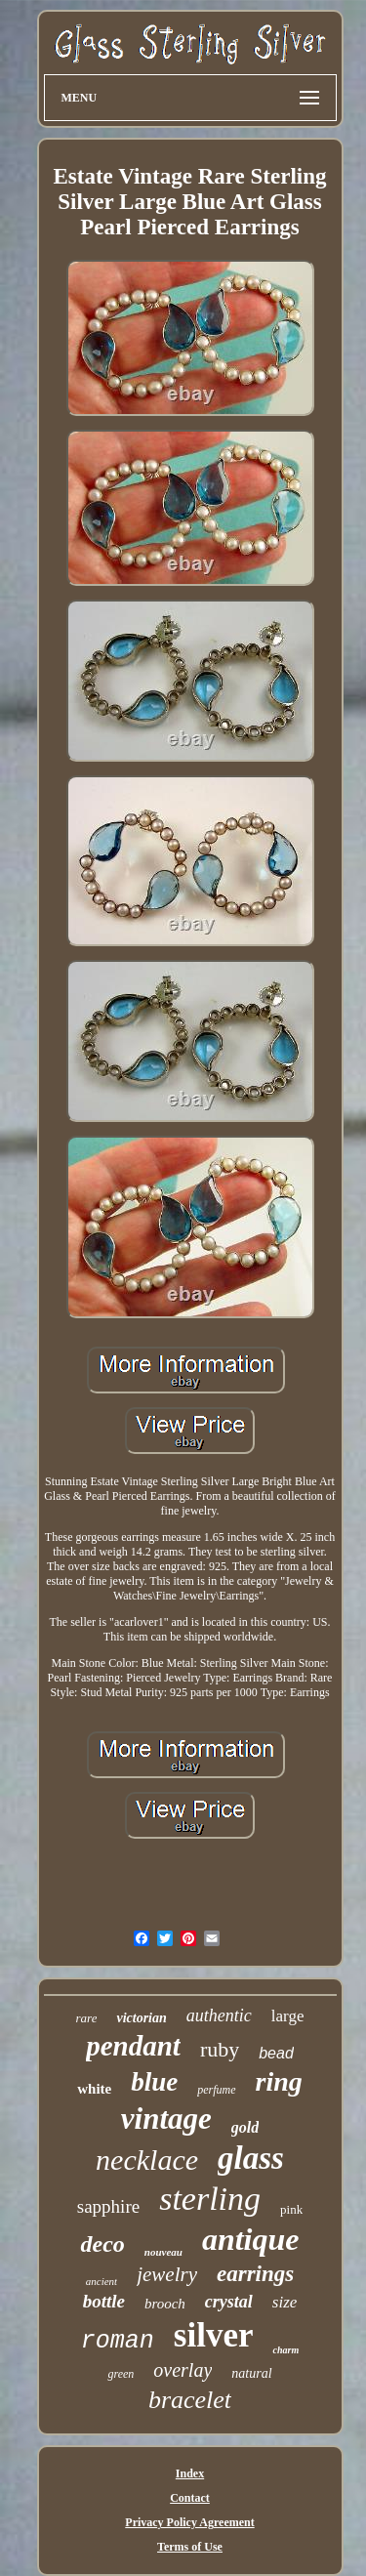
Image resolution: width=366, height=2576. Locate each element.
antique (251, 2239)
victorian (141, 2018)
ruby (219, 2049)
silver (214, 2335)
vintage (166, 2118)
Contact (190, 2498)
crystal (229, 2301)
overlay (182, 2370)
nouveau (163, 2252)
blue (154, 2082)
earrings (255, 2274)
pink (291, 2209)
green (120, 2374)
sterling (210, 2199)
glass (251, 2158)
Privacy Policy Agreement (189, 2522)
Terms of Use (190, 2547)
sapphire (108, 2206)
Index (190, 2473)
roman (117, 2341)
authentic (219, 2015)
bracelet (189, 2400)
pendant (133, 2045)
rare (87, 2018)
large (288, 2016)
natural (251, 2373)
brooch (164, 2303)
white (94, 2089)
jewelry (167, 2274)
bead (276, 2053)
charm (285, 2350)
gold (245, 2127)
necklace (147, 2159)
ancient (101, 2281)
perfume (216, 2090)
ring (279, 2081)
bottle (104, 2301)
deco (102, 2244)
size (285, 2302)
